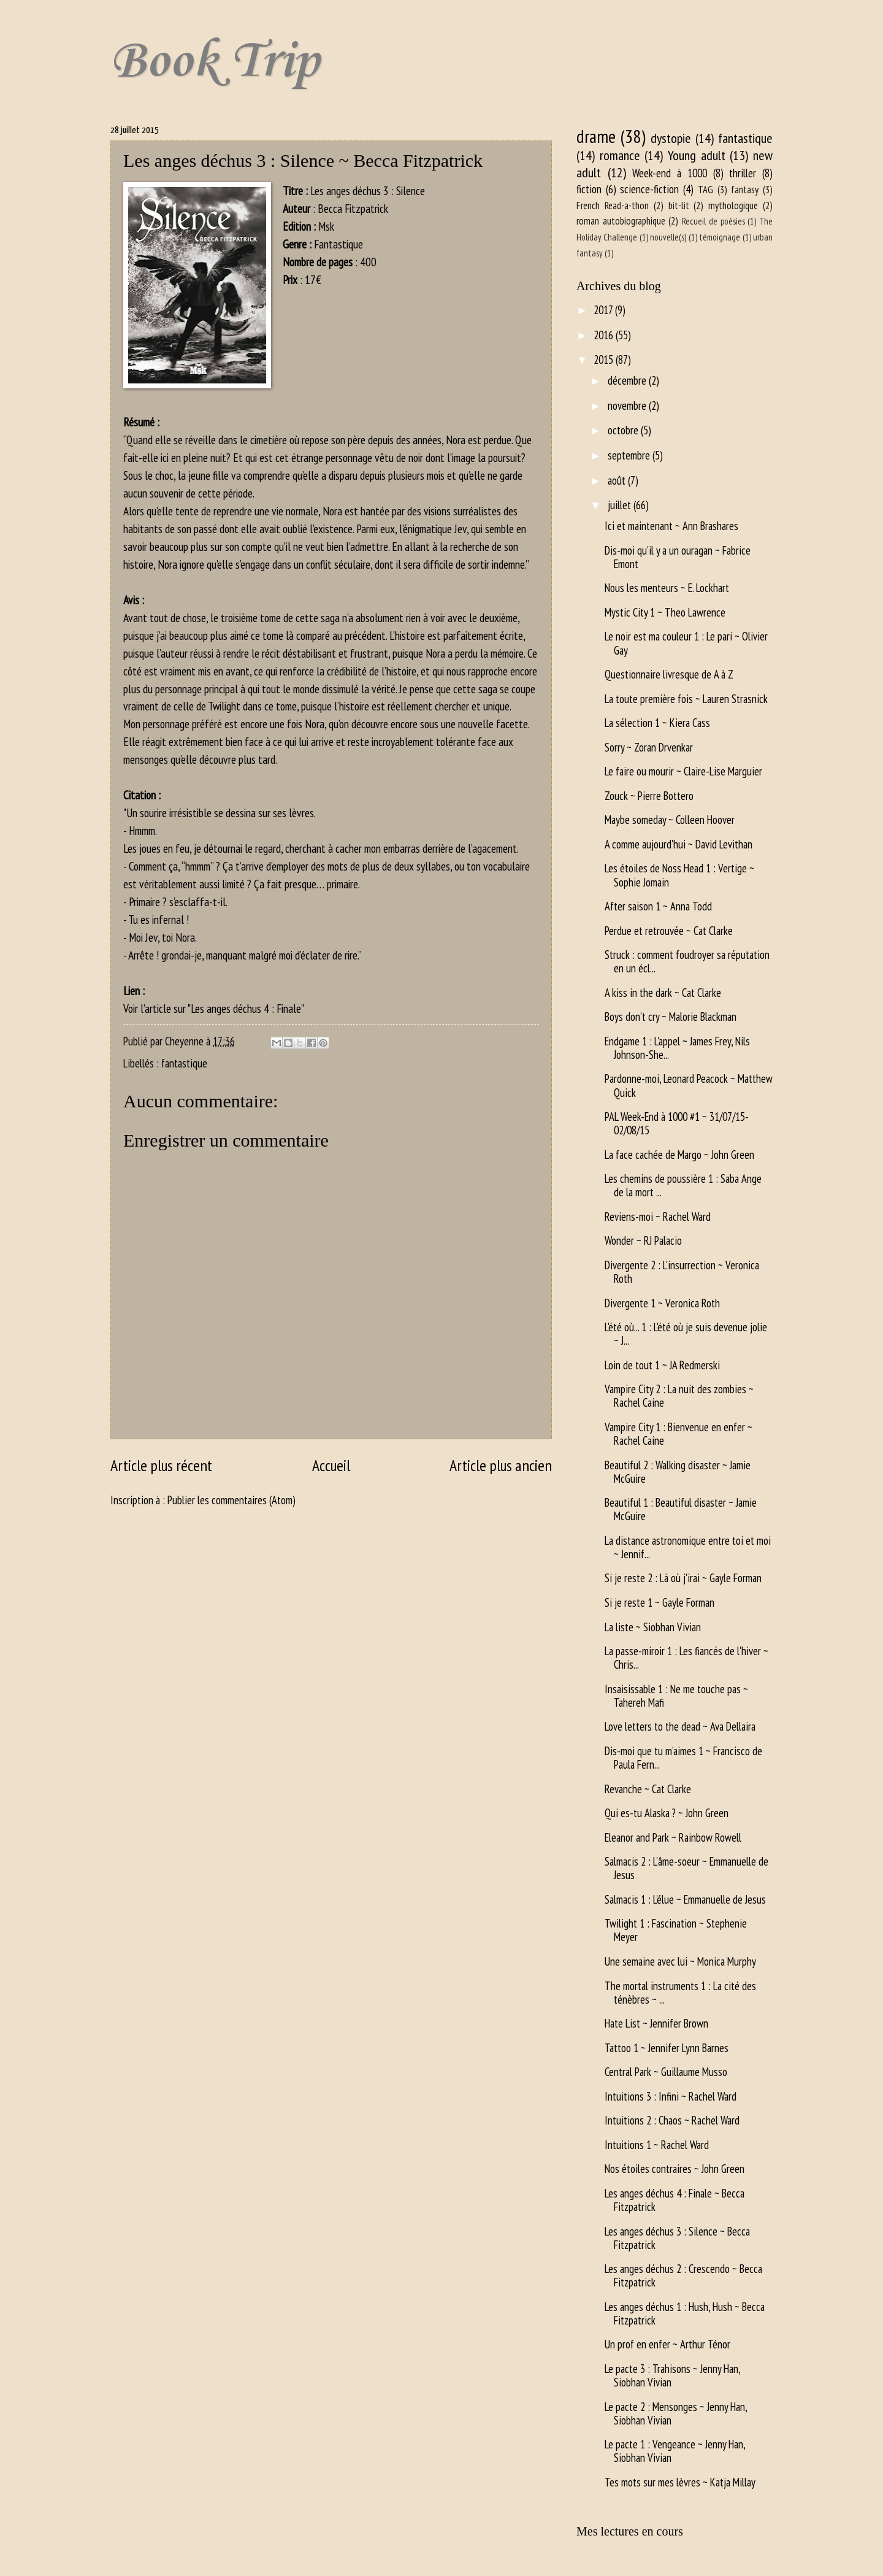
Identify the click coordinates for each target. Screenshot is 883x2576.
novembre (628, 405)
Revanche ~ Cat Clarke (648, 1789)
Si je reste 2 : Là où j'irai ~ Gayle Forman (683, 1578)
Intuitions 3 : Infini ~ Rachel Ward (670, 2096)
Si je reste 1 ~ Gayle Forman (659, 1602)
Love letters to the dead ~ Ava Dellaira (680, 1726)
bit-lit (678, 205)
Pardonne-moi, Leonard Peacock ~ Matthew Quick (689, 1085)
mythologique (733, 205)
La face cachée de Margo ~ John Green (679, 1154)
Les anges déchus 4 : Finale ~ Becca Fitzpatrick (674, 2200)
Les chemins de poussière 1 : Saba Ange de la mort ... (683, 1185)
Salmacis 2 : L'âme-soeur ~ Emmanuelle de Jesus (686, 1868)
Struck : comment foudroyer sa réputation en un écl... (687, 961)
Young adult (696, 155)
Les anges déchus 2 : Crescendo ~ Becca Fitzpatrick (683, 2275)
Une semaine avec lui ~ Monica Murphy (680, 1961)
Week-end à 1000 (669, 173)
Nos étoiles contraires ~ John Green (674, 2168)
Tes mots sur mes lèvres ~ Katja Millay (680, 2482)
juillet (620, 505)
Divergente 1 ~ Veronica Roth (662, 1303)
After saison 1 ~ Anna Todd (658, 906)
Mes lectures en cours (629, 2531)
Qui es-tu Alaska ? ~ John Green (666, 1812)
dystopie (671, 138)
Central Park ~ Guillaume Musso (666, 2071)
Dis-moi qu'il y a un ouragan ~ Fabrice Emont (678, 557)
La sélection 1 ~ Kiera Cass (657, 722)
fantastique (184, 1063)
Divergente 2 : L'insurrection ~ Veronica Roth (682, 1272)
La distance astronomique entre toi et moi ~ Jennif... (688, 1547)
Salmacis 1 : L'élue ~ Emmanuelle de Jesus (685, 1899)
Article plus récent (161, 1465)
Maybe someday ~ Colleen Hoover (670, 819)
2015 (605, 359)
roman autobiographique (620, 221)
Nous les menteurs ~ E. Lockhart (667, 587)
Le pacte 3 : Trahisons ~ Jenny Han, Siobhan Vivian (672, 2375)
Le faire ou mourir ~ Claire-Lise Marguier (683, 771)
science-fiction (649, 189)
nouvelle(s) (668, 237)
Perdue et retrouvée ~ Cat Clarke (669, 930)
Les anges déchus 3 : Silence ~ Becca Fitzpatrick (677, 2238)
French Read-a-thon (612, 205)
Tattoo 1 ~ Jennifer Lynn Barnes (666, 2047)
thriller (742, 173)
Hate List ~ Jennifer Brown (656, 2023)
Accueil (331, 1465)
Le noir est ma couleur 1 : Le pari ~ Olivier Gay (686, 643)
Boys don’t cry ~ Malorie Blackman (670, 1016)
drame (596, 136)
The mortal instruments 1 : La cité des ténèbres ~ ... (680, 1992)
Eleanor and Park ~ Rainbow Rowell (673, 1837)
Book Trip (214, 62)
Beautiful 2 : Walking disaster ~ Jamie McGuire (678, 1472)
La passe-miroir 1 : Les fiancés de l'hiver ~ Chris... (686, 1658)
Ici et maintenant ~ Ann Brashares (671, 525)
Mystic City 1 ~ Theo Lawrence (665, 612)
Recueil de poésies (713, 221)
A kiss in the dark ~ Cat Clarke (663, 992)
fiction (589, 189)
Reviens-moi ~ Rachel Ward (658, 1216)
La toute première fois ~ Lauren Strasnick (686, 698)
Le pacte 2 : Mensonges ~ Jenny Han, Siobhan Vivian (676, 2413)
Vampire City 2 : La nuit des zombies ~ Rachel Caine (679, 1396)
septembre (630, 455)
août (618, 480)
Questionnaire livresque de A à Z (669, 674)
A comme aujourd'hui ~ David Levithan (678, 844)
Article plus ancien (500, 1465)
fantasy (745, 189)
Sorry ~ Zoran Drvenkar (649, 747)
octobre (624, 430)
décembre (628, 380)
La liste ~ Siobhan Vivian (653, 1627)
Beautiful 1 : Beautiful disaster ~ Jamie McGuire (681, 1509)
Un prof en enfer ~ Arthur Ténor (667, 2344)
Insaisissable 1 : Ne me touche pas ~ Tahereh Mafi (676, 1696)
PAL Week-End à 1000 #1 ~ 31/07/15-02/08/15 (677, 1123)
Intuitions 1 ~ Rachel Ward (657, 2144)
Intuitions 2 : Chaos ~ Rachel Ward (672, 2120)
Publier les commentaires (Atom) (231, 1500)
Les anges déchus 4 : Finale (246, 1008)
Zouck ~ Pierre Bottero (649, 795)
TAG (705, 189)
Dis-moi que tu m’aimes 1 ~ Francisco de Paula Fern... (683, 1758)
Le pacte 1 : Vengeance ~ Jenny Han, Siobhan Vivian (675, 2451)
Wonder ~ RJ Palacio (643, 1240)
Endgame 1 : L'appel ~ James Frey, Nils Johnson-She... (677, 1048)
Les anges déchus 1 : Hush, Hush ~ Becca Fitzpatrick (685, 2313)
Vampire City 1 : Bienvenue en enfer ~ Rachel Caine (678, 1434)
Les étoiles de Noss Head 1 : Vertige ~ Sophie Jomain (679, 875)
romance (620, 155)
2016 (605, 335)
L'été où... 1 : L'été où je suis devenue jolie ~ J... (686, 1334)
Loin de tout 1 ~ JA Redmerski (662, 1365)
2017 (604, 309)
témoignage (719, 237)
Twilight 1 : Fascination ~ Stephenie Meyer (676, 1930)
